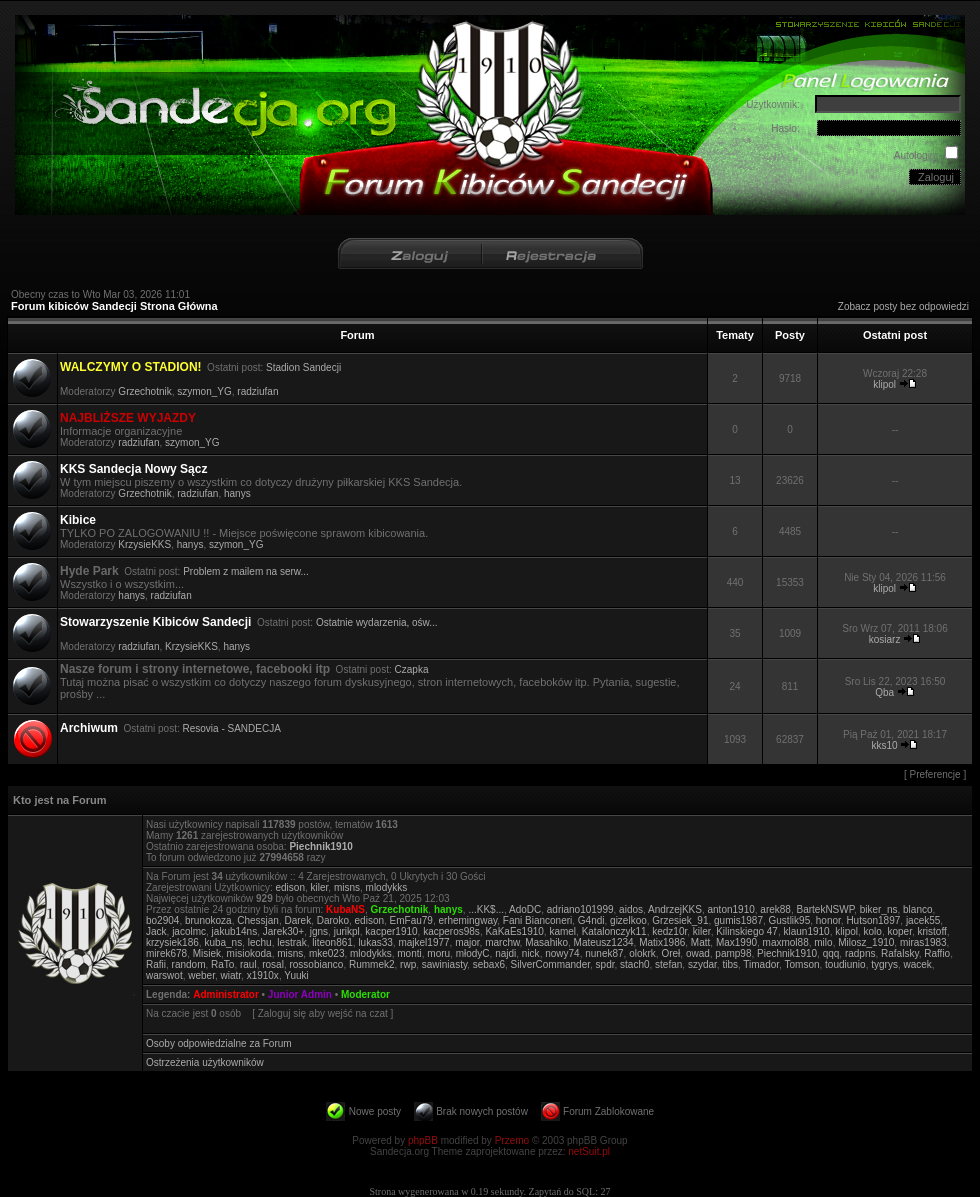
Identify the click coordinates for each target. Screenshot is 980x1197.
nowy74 (562, 953)
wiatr (231, 975)
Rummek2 (372, 964)
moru (438, 953)
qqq (831, 953)
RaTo (222, 964)
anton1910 (731, 909)
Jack (156, 931)
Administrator (226, 994)
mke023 (327, 953)
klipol (884, 384)
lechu (260, 942)
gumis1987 (738, 920)
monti (409, 953)
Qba (884, 692)
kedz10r (669, 931)
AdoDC (525, 909)
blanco (917, 909)
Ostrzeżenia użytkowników (205, 1062)
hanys (237, 493)
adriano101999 (580, 909)
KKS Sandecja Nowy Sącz (133, 469)
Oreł (670, 953)
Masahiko (546, 942)
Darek (297, 920)
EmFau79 (411, 920)
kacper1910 (391, 931)
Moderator (365, 994)
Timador (761, 964)
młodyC (473, 953)
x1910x (263, 975)
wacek (917, 964)
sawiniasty (444, 964)
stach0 (634, 964)
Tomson (801, 964)
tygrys (884, 964)
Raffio (937, 953)
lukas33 (375, 942)
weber (201, 975)
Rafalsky (900, 953)
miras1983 (923, 942)
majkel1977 (423, 942)
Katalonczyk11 (614, 931)
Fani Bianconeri (537, 920)
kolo (873, 931)
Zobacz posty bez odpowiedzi (903, 306)
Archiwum (89, 728)
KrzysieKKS (144, 544)
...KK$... (486, 909)
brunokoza (208, 920)
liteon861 (332, 942)
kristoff (932, 931)
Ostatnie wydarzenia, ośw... (377, 622)
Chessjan (258, 920)
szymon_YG (204, 391)
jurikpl (347, 931)
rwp (408, 964)
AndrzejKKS (675, 909)
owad (698, 953)
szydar (702, 964)
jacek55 (923, 920)
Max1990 (736, 942)
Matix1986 (662, 942)
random (189, 964)
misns (347, 887)
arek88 (775, 909)
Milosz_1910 (866, 942)
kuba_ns (223, 942)
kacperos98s (451, 931)
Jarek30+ (283, 931)
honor (828, 920)
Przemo (512, 1140)
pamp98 (733, 953)
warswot (164, 975)
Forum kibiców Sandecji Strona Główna (114, 306)
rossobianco (316, 964)
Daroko (333, 920)
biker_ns (879, 909)
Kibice (78, 520)
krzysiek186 (172, 942)
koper (899, 931)
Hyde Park (89, 571)
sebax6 (489, 964)
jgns (319, 931)
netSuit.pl (589, 1151)
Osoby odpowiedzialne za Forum (219, 1043)
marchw (502, 942)
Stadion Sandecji (303, 367)
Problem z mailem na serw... (246, 571)
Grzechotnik (144, 391)
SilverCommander (550, 964)
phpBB (423, 1140)
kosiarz (885, 639)
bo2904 (162, 920)
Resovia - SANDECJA (232, 728)
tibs (730, 964)
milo (823, 942)
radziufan (257, 391)
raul (248, 964)
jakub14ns (235, 931)
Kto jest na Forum (60, 800)
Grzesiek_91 (680, 920)
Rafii (156, 964)
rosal (273, 964)
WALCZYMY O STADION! (131, 367)
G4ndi (591, 920)
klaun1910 (806, 931)
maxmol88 (786, 942)
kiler (320, 887)
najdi (505, 953)
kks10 (885, 745)
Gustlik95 (790, 920)
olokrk (642, 953)
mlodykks (387, 887)
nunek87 (604, 953)
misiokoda (249, 953)
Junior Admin (300, 994)
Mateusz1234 (604, 942)
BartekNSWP (825, 909)
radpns (860, 953)
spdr (605, 964)
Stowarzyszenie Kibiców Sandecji (155, 622)
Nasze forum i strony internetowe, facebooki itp (195, 669)
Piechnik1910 (320, 846)
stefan (668, 964)
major (467, 942)
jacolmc (189, 931)
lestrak (291, 942)
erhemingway (467, 920)
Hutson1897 (873, 920)
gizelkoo (628, 920)
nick (531, 953)
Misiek (207, 953)
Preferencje (935, 774)
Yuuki (296, 975)
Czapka (412, 669)
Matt (700, 942)
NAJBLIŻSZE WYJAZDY (128, 418)
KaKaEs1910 (514, 931)
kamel (562, 931)
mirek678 (166, 953)
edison (289, 887)
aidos (631, 909)
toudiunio (845, 964)
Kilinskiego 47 (747, 931)
